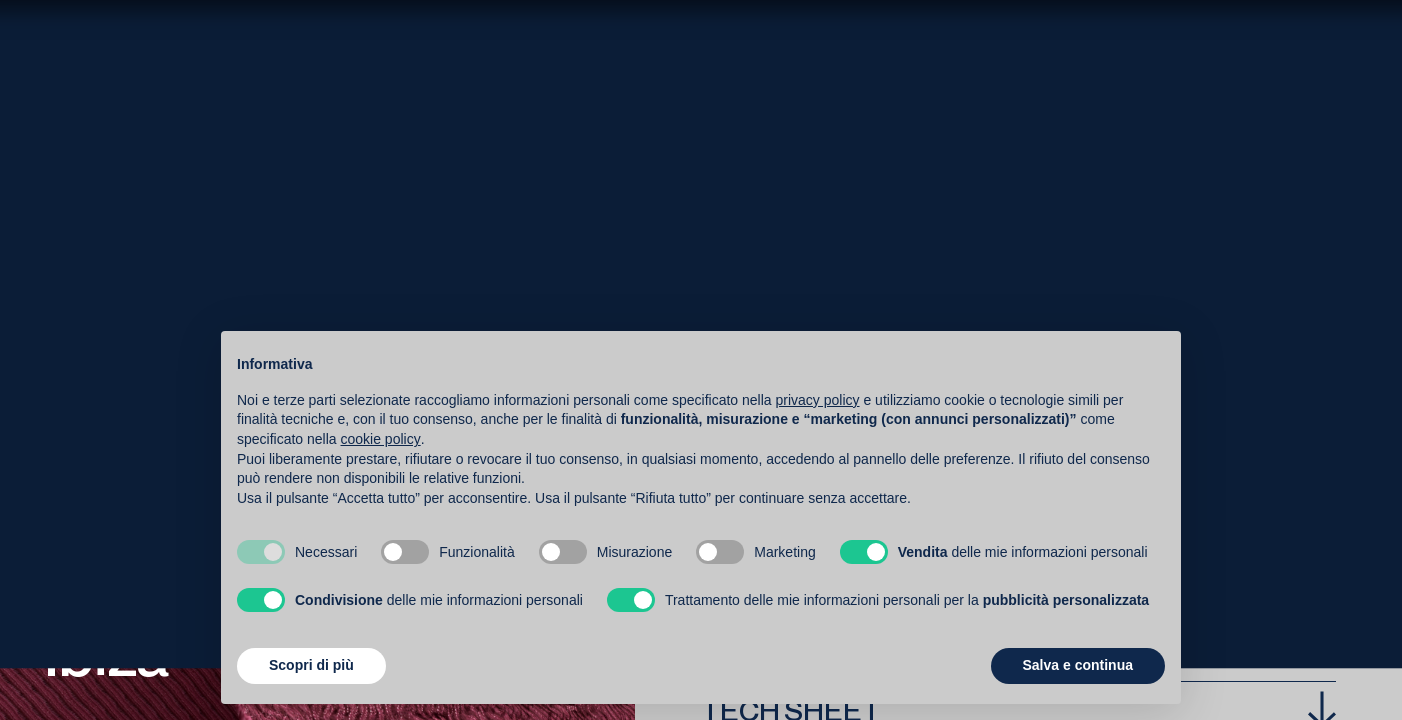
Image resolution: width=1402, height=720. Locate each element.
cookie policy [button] (381, 439)
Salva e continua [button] (1078, 665)
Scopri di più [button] (311, 665)
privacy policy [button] (818, 400)
